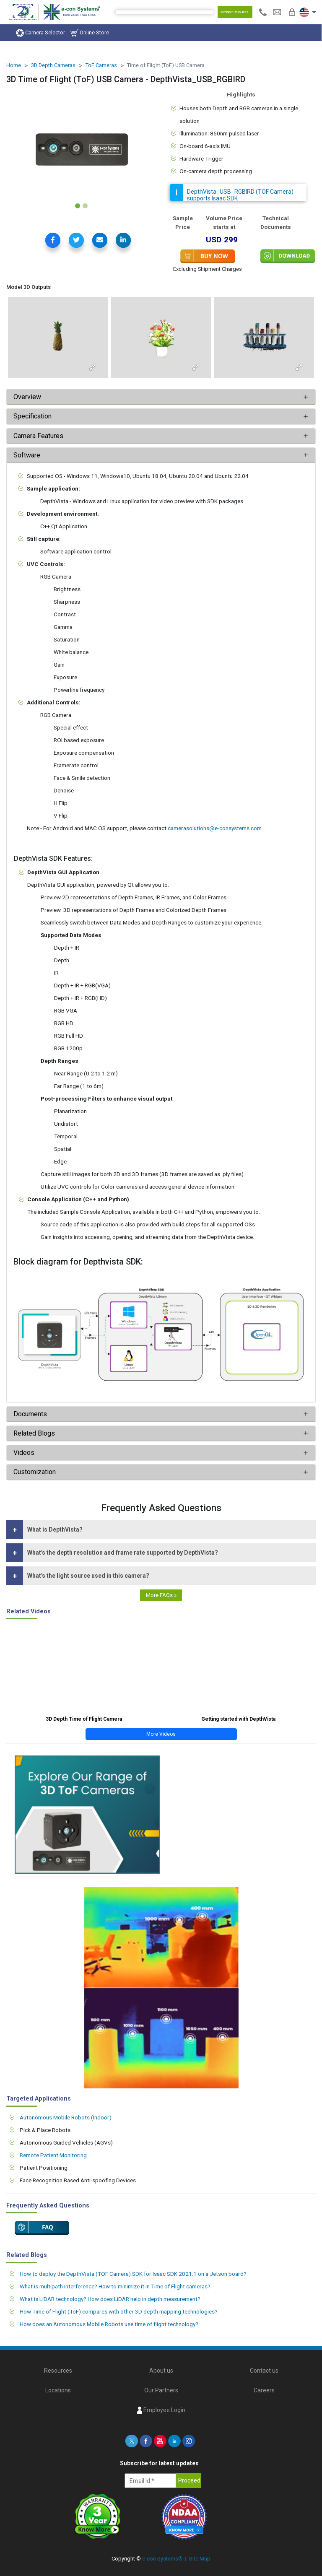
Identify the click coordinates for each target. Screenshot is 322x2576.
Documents (30, 1414)
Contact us (264, 2370)
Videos (23, 1453)
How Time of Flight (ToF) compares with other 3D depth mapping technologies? (119, 2311)
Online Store (89, 33)
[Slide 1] (77, 205)
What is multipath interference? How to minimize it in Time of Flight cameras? (115, 2286)
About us (161, 2370)
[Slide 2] (85, 205)
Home (13, 65)
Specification (33, 416)
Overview (27, 397)
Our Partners (161, 2390)
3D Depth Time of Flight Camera (84, 1719)
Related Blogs (34, 1433)
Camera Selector (40, 33)
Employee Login (161, 2410)
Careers (264, 2390)
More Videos (161, 1734)
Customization (34, 1472)
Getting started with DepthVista (238, 1719)
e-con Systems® (162, 2558)
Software (26, 455)
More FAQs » (161, 1595)
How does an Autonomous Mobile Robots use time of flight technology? (109, 2324)
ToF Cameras (101, 65)
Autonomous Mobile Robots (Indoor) (66, 2117)
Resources (58, 2370)
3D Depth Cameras (53, 65)
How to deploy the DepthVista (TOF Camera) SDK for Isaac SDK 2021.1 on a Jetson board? (133, 2273)
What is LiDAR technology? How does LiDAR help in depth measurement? (110, 2299)
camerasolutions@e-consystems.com (215, 828)
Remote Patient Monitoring (53, 2155)
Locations (58, 2390)
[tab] (161, 397)
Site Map (199, 2558)
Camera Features (38, 436)
